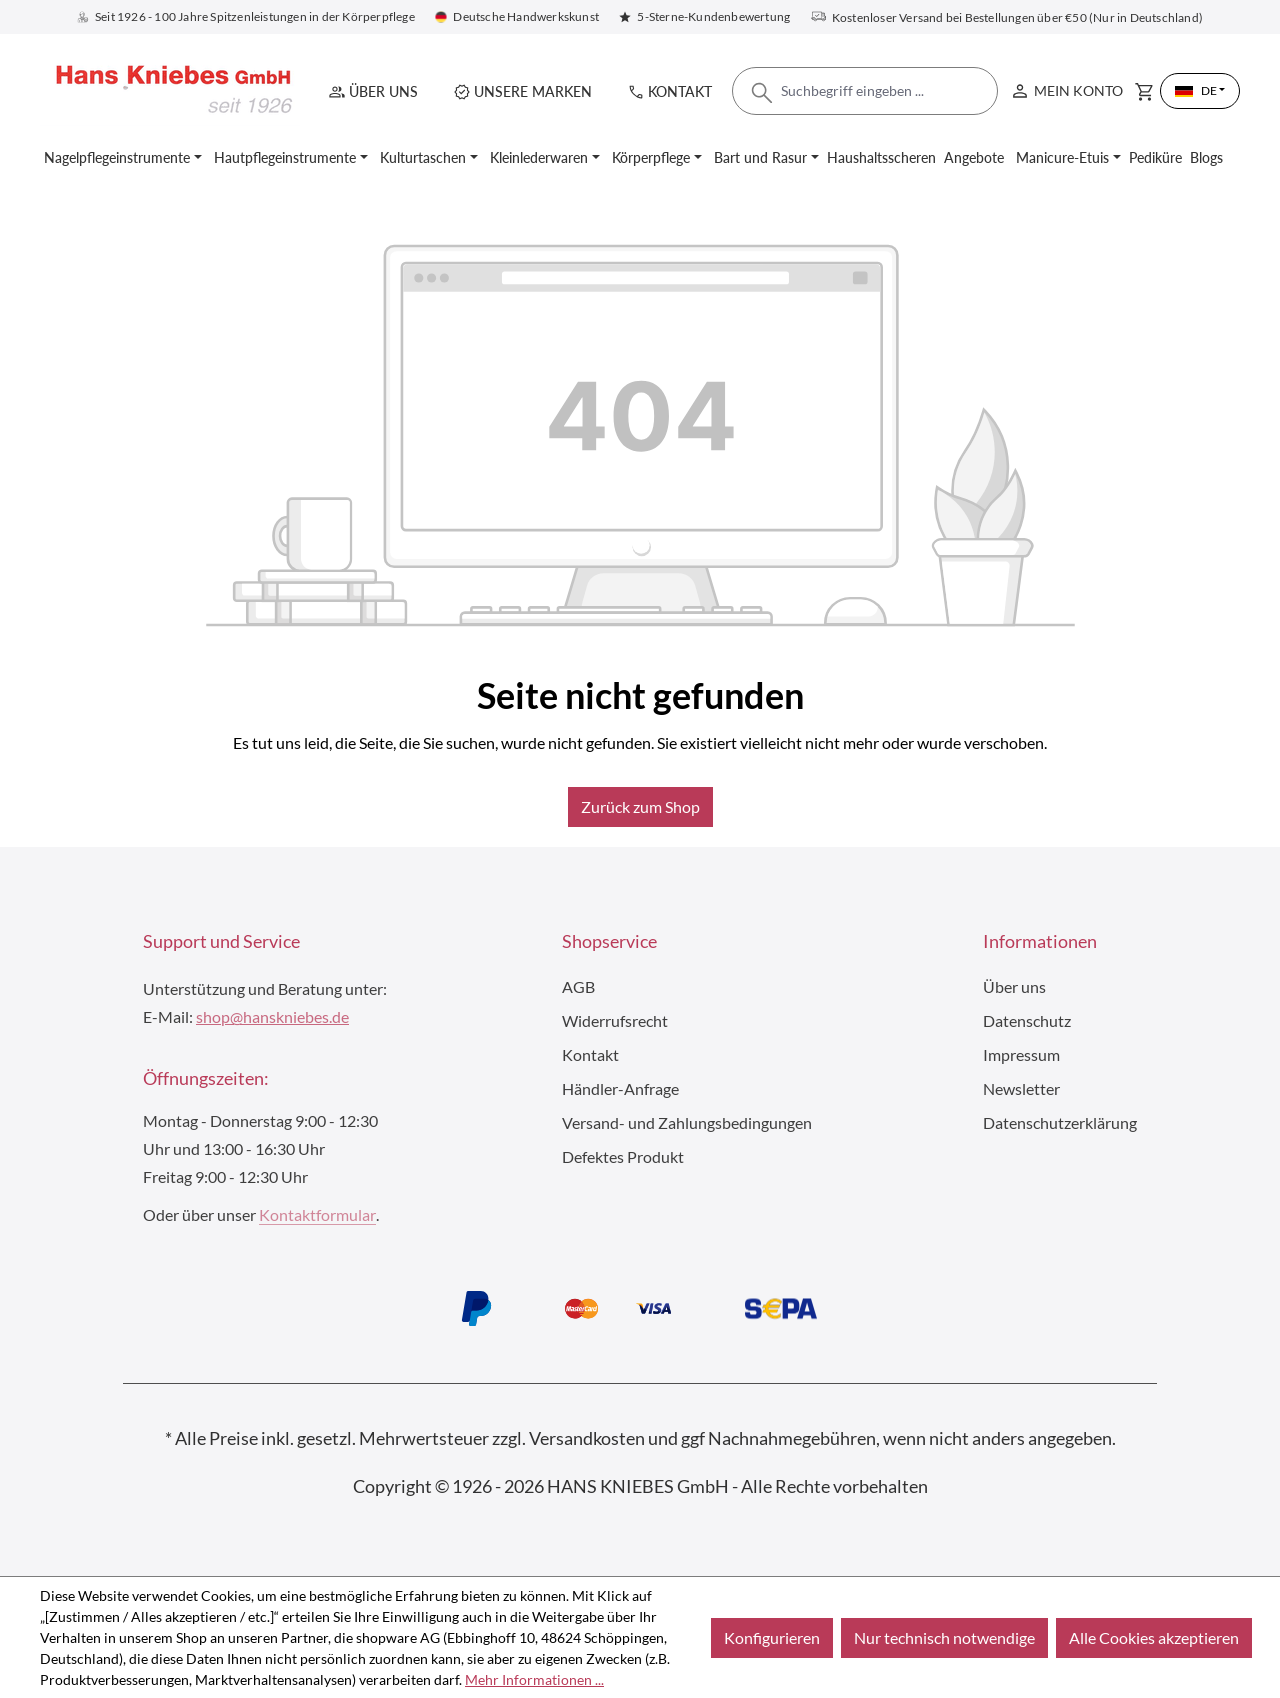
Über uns (383, 91)
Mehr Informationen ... (534, 1679)
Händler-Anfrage (620, 1088)
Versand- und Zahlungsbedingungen (687, 1122)
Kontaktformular (317, 1214)
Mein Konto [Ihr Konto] (1066, 86)
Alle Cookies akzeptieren (1154, 1637)
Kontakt (680, 91)
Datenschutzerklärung (1060, 1122)
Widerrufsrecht (615, 1020)
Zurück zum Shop (640, 806)
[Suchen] (762, 98)
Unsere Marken (533, 91)
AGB (578, 986)
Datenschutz (1027, 1020)
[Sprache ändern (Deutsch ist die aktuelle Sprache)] (1200, 91)
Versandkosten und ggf (617, 1438)
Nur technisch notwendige (944, 1637)
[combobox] (865, 91)
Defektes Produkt (623, 1156)
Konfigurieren (772, 1637)
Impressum (1021, 1054)
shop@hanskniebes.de (272, 1016)
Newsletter (1021, 1088)
